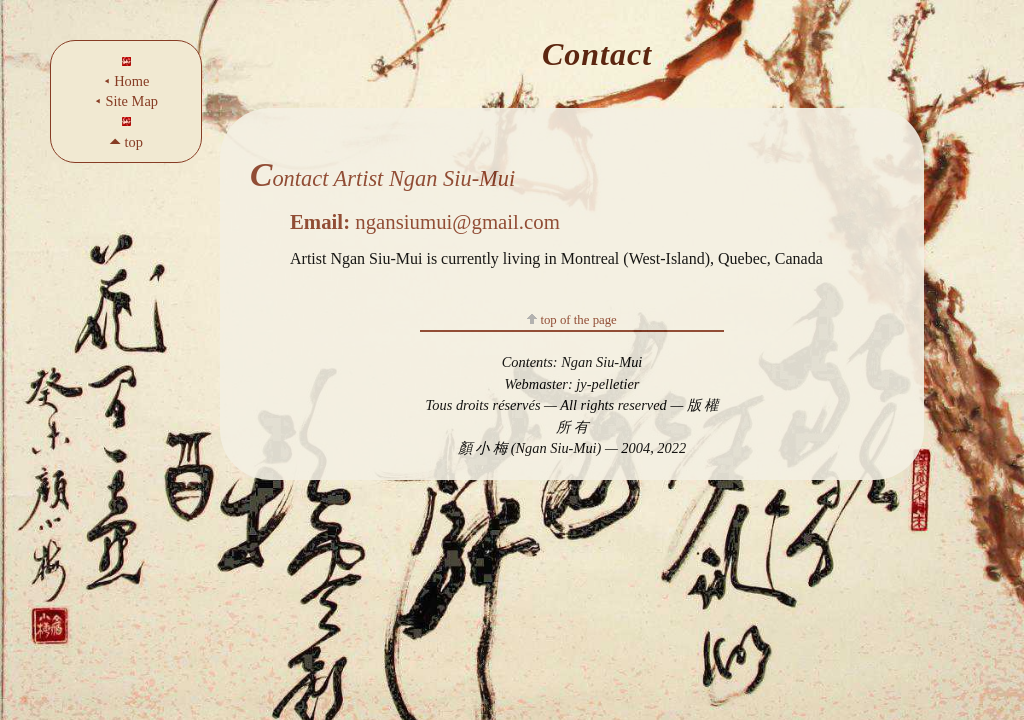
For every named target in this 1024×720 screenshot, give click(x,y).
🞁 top (126, 142)
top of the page (572, 320)
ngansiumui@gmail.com (425, 221)
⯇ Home (126, 81)
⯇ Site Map (126, 101)
